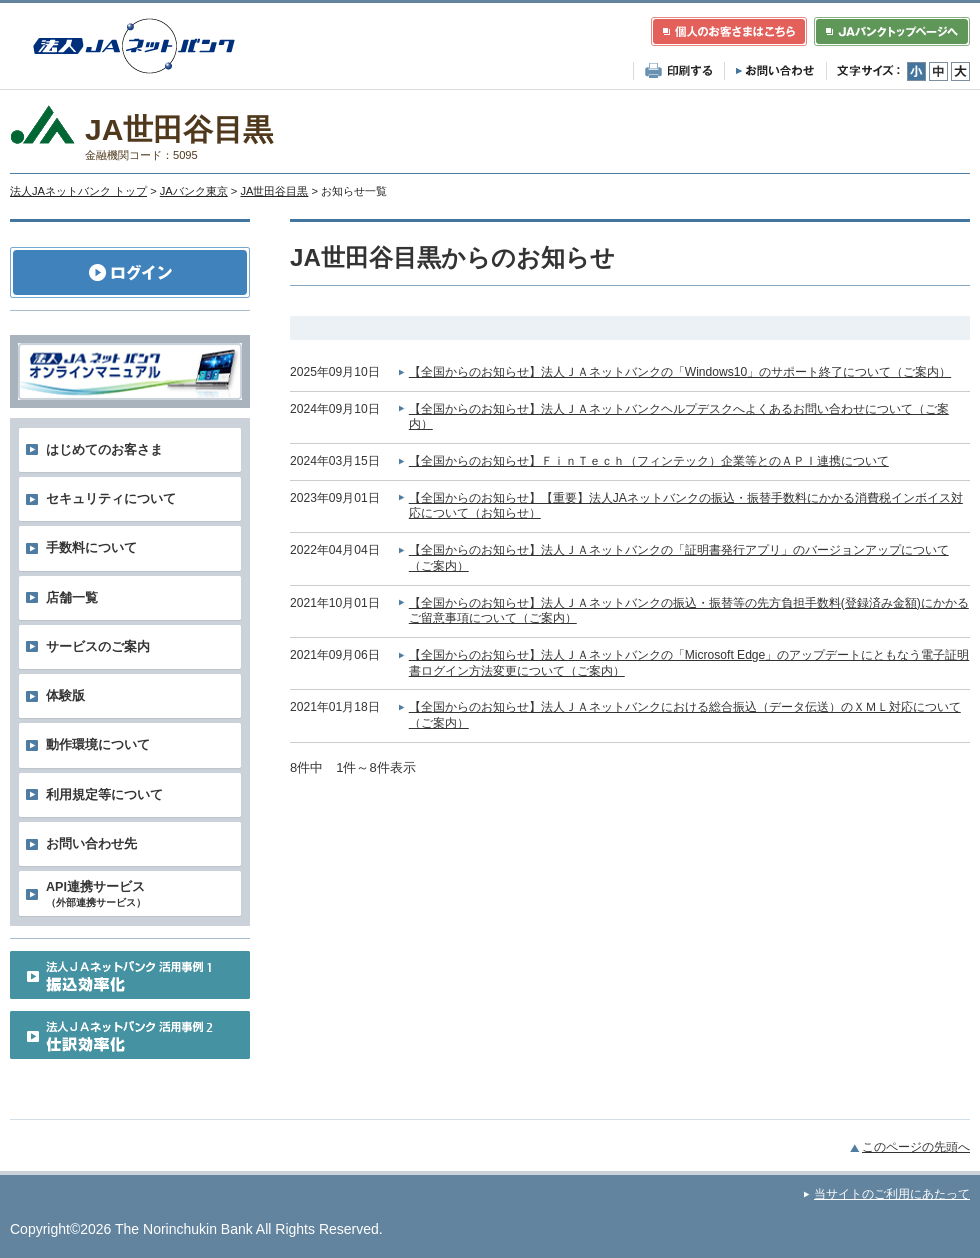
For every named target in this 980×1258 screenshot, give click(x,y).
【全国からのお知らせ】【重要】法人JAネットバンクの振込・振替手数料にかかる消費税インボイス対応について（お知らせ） (686, 506)
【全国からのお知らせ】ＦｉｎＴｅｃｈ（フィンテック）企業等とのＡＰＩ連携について (649, 461)
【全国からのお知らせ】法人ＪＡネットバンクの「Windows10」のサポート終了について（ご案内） (680, 372)
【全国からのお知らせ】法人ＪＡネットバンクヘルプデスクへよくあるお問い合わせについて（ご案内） (679, 417)
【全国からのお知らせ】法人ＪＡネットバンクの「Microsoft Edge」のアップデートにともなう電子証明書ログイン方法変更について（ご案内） (689, 663)
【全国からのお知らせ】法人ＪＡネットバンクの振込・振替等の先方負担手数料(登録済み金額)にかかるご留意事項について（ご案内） (689, 611)
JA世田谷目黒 (274, 191)
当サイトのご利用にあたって (892, 1194)
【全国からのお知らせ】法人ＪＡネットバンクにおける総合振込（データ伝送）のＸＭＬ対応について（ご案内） (685, 715)
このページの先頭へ (916, 1147)
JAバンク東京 (194, 191)
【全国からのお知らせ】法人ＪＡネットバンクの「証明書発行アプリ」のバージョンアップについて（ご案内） (679, 558)
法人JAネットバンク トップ (78, 191)
